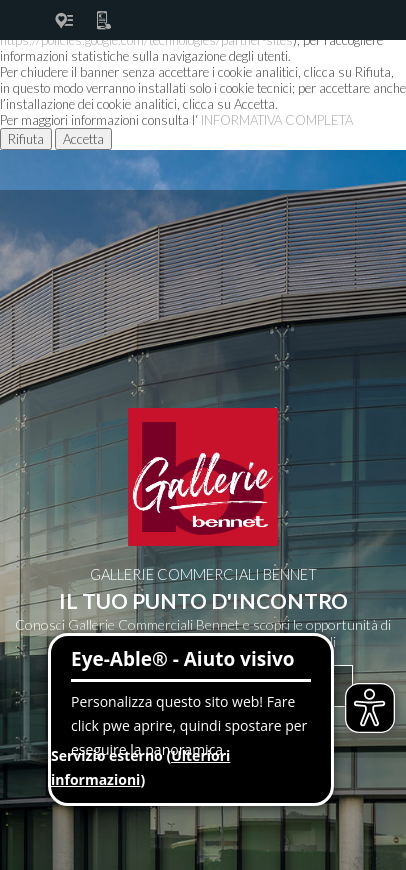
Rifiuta (26, 139)
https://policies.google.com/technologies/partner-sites (146, 40)
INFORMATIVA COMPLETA (277, 120)
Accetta (83, 139)
